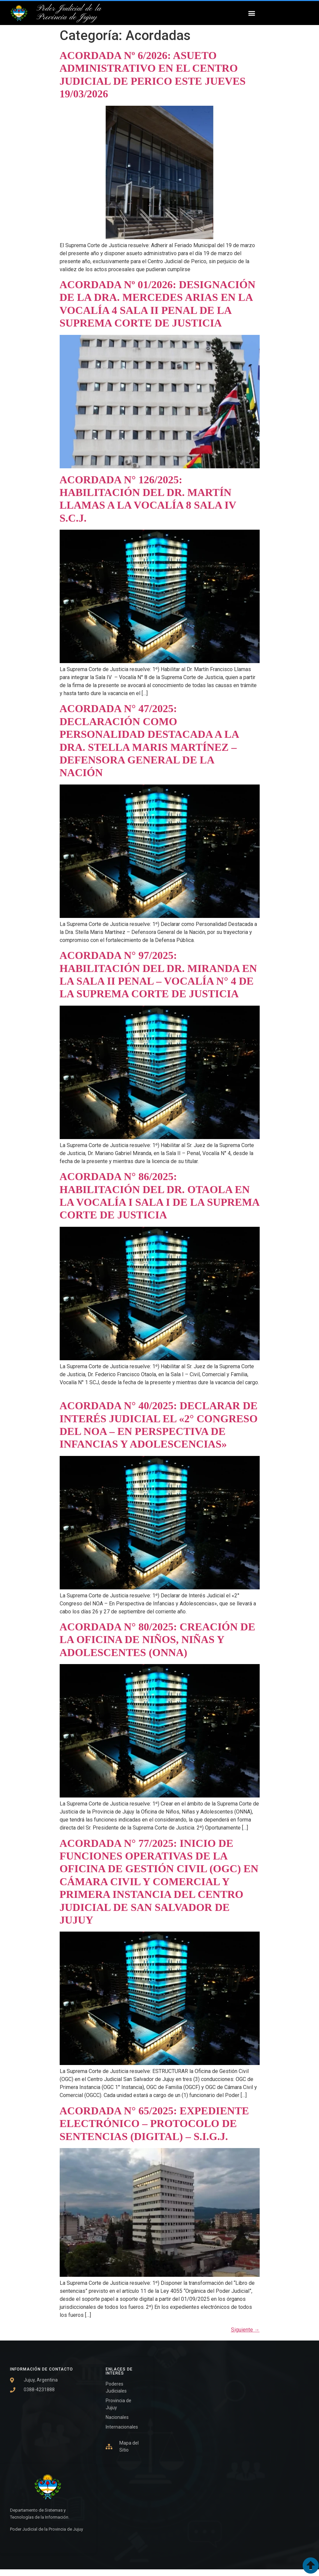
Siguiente (245, 2330)
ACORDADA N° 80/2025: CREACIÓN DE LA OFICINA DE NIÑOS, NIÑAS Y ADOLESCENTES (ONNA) (157, 1639)
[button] (251, 13)
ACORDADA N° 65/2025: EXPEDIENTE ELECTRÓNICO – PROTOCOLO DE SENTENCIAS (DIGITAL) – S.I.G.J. (154, 2123)
